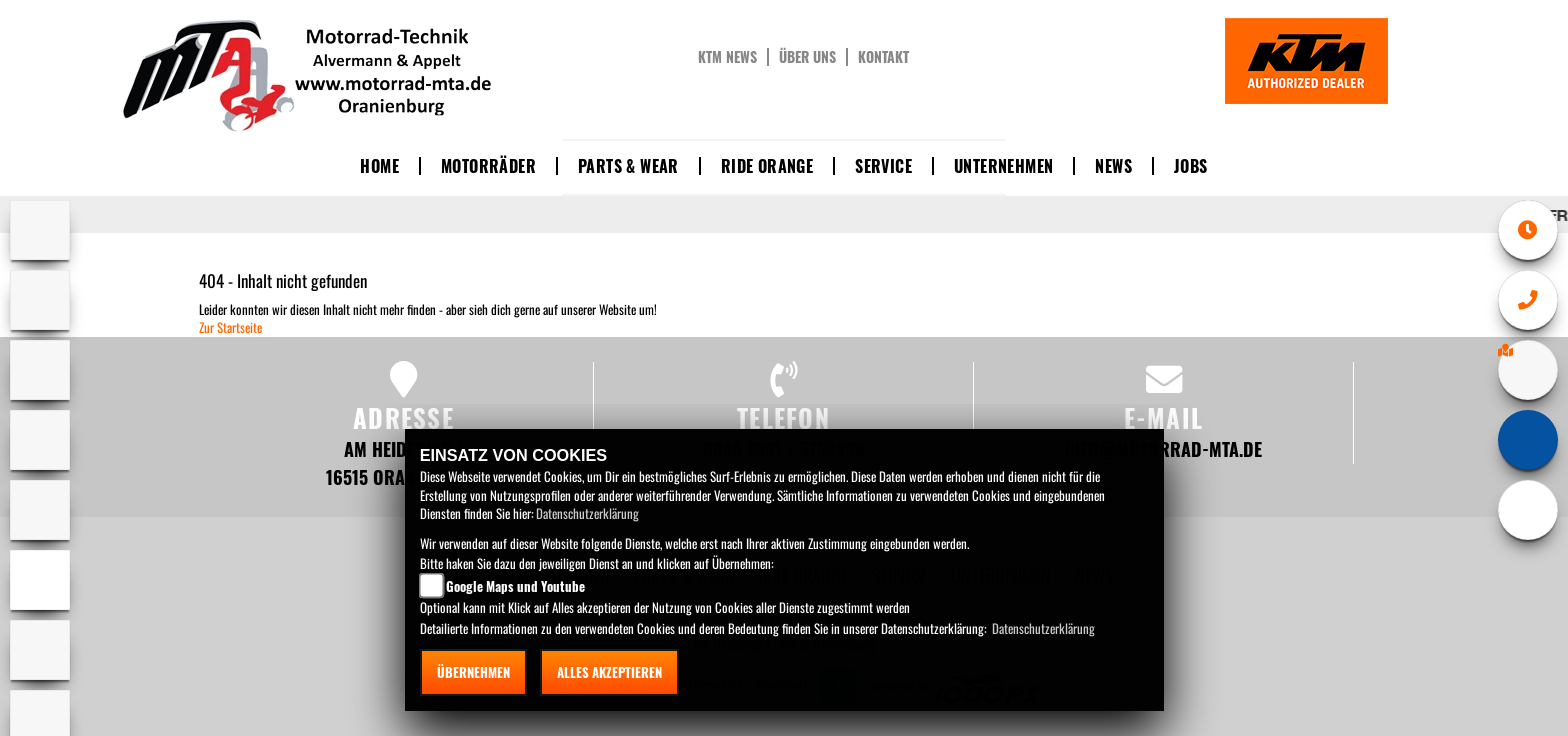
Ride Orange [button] (767, 166)
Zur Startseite (230, 327)
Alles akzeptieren (609, 672)
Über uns (807, 57)
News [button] (1113, 166)
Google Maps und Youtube (515, 586)
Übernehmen (473, 672)
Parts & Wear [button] (628, 166)
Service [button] (883, 166)
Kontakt (883, 57)
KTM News (727, 57)
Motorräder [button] (488, 166)
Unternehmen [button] (1003, 166)
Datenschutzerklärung (587, 513)
